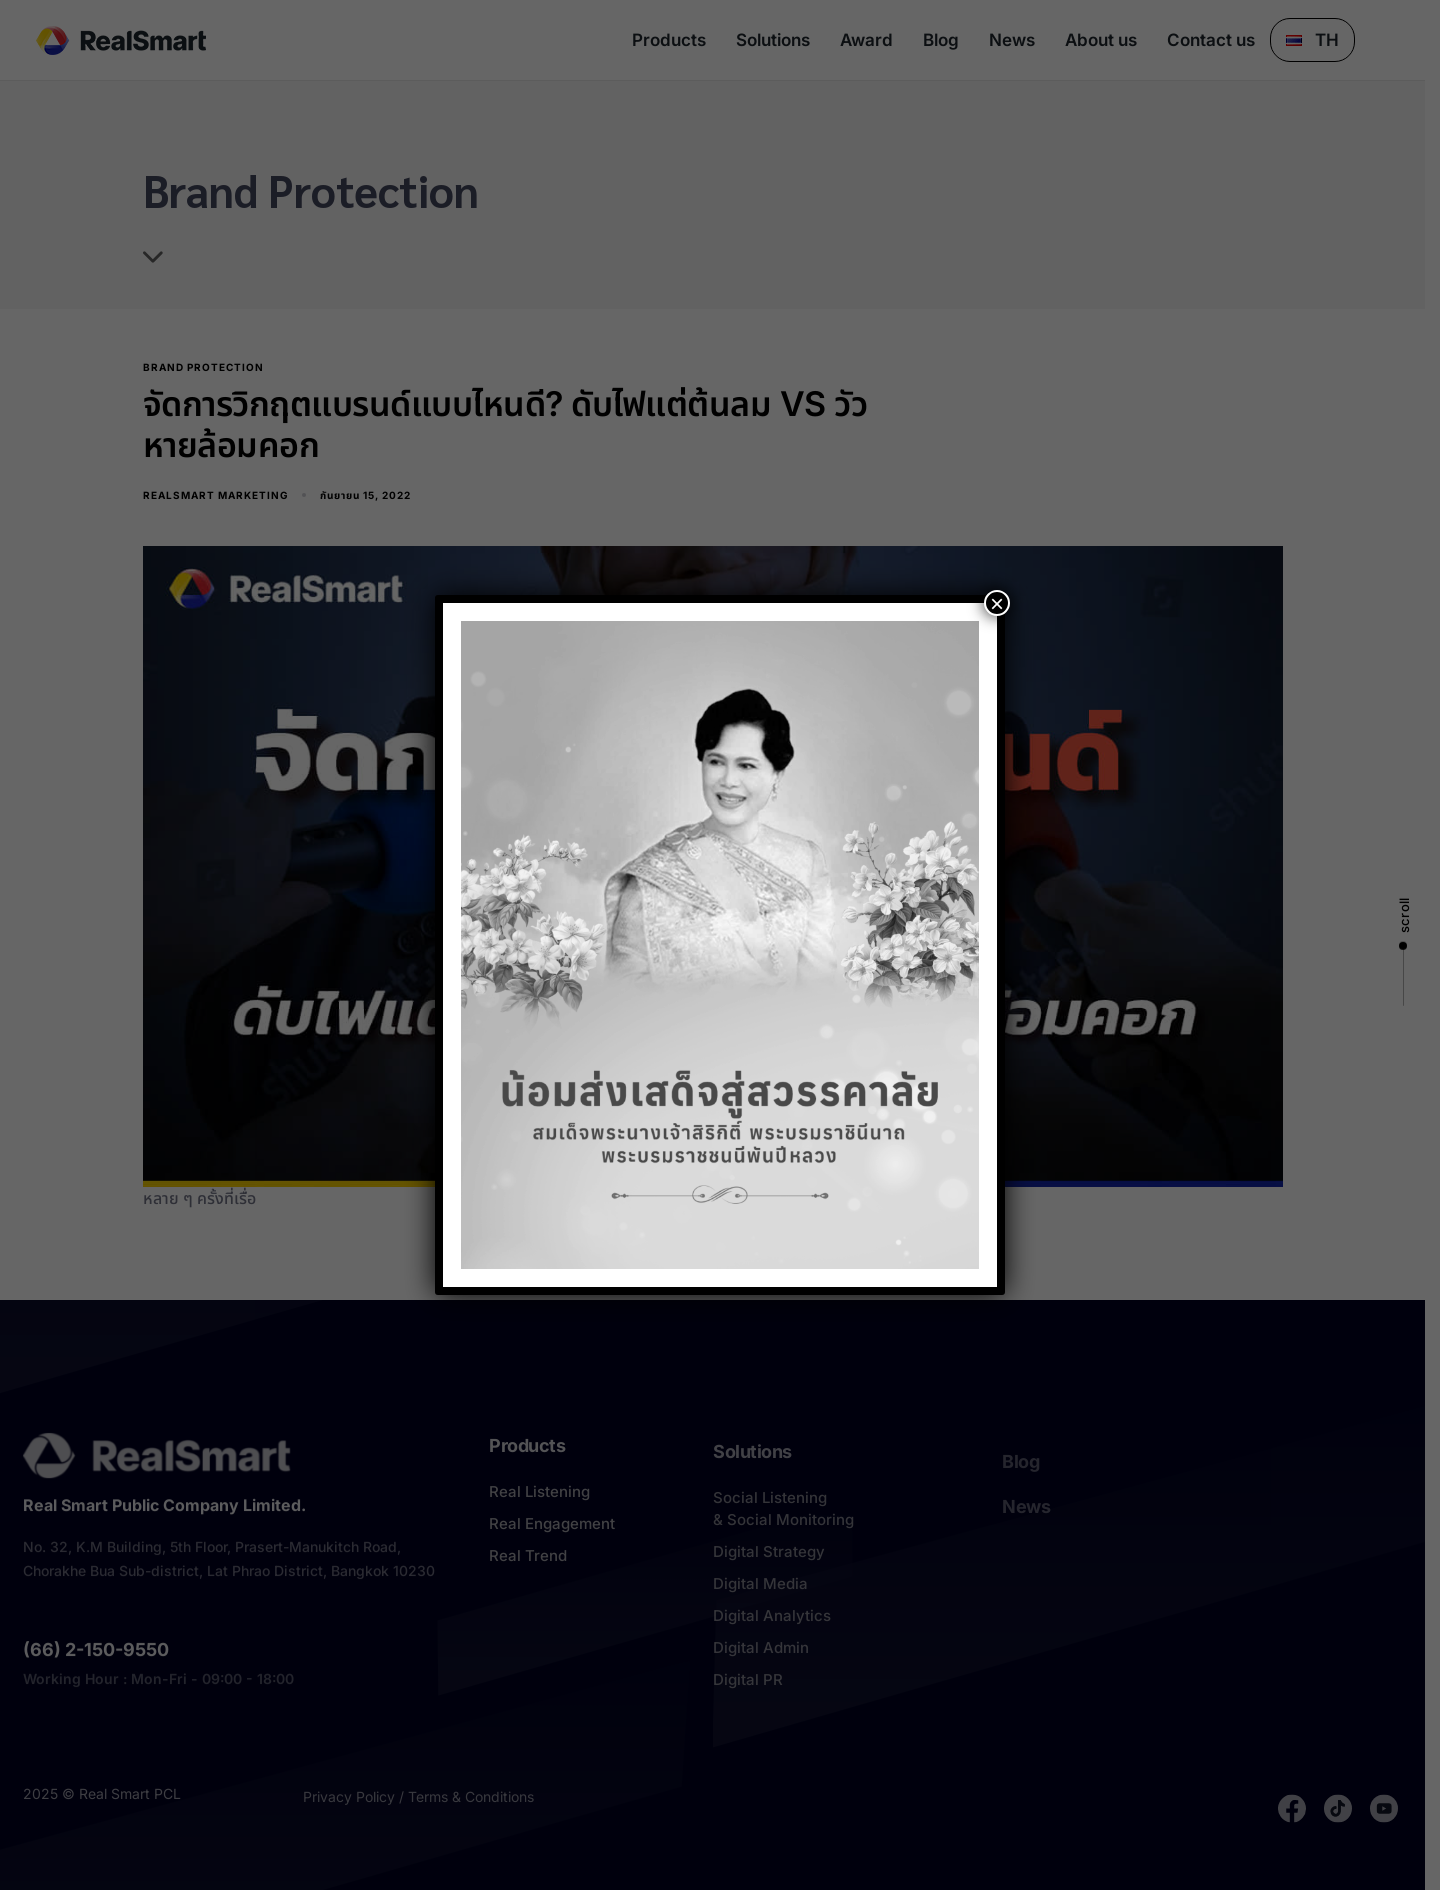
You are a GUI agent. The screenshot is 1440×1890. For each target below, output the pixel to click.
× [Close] (997, 603)
